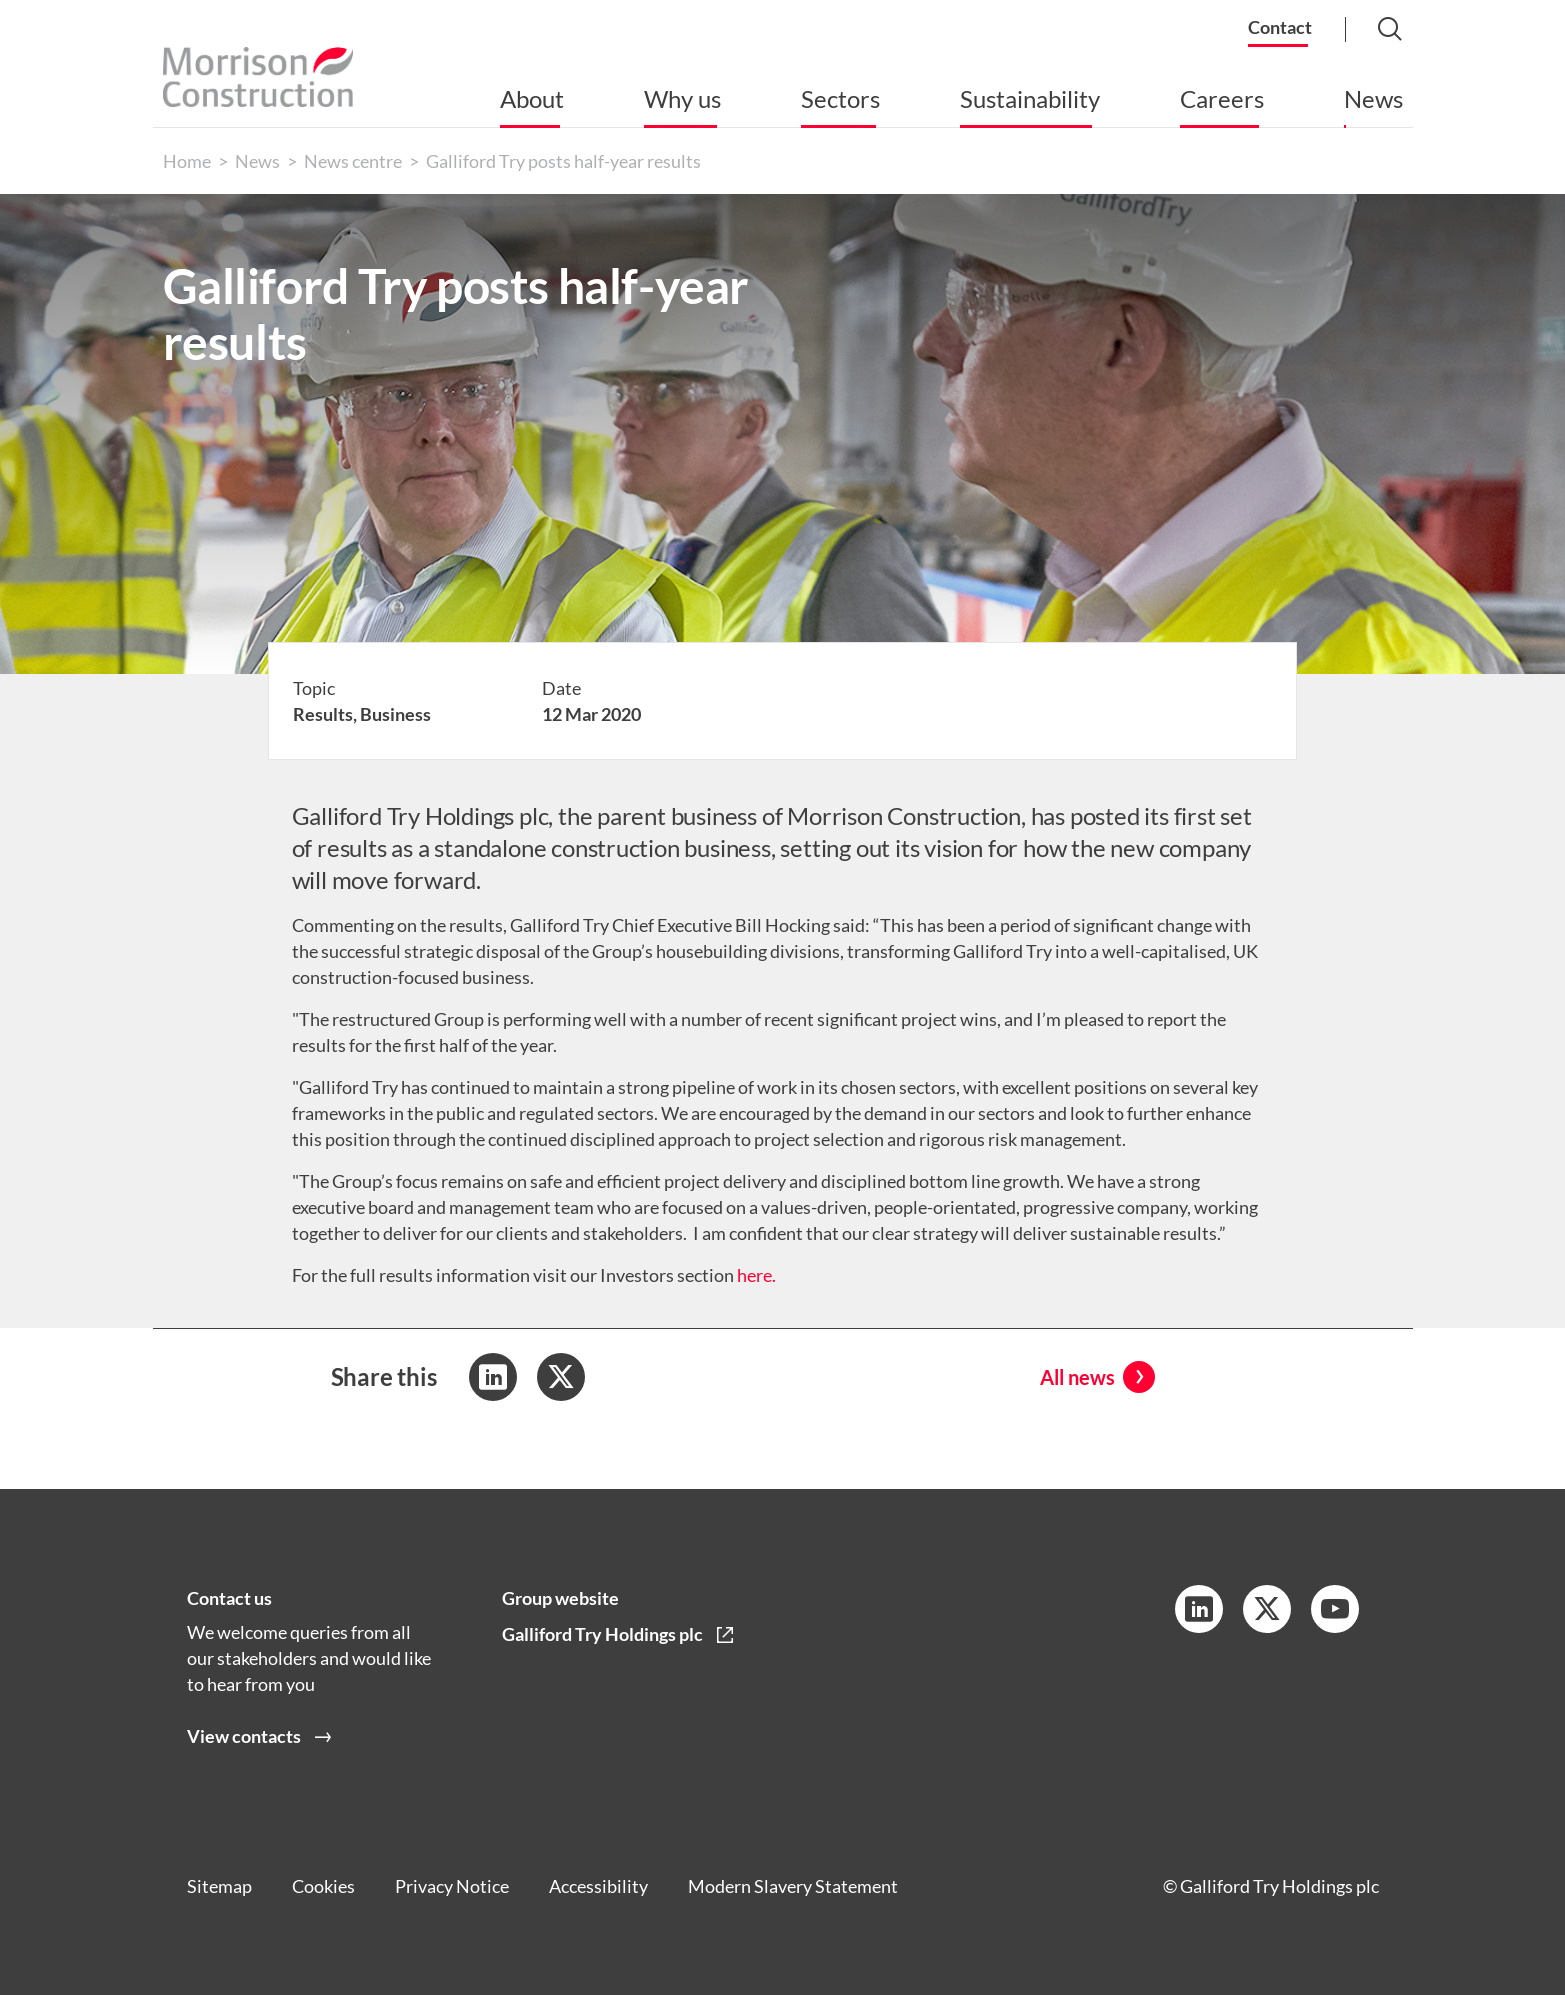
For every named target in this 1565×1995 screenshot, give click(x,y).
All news (1077, 1377)
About (532, 98)
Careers (1222, 98)
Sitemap (219, 1886)
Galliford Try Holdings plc (602, 1635)
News (1373, 98)
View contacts (244, 1737)
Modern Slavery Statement (793, 1886)
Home (187, 161)
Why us (682, 98)
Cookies (323, 1886)
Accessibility (598, 1886)
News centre (353, 161)
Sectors (840, 98)
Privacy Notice (452, 1886)
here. (756, 1275)
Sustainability (1030, 98)
